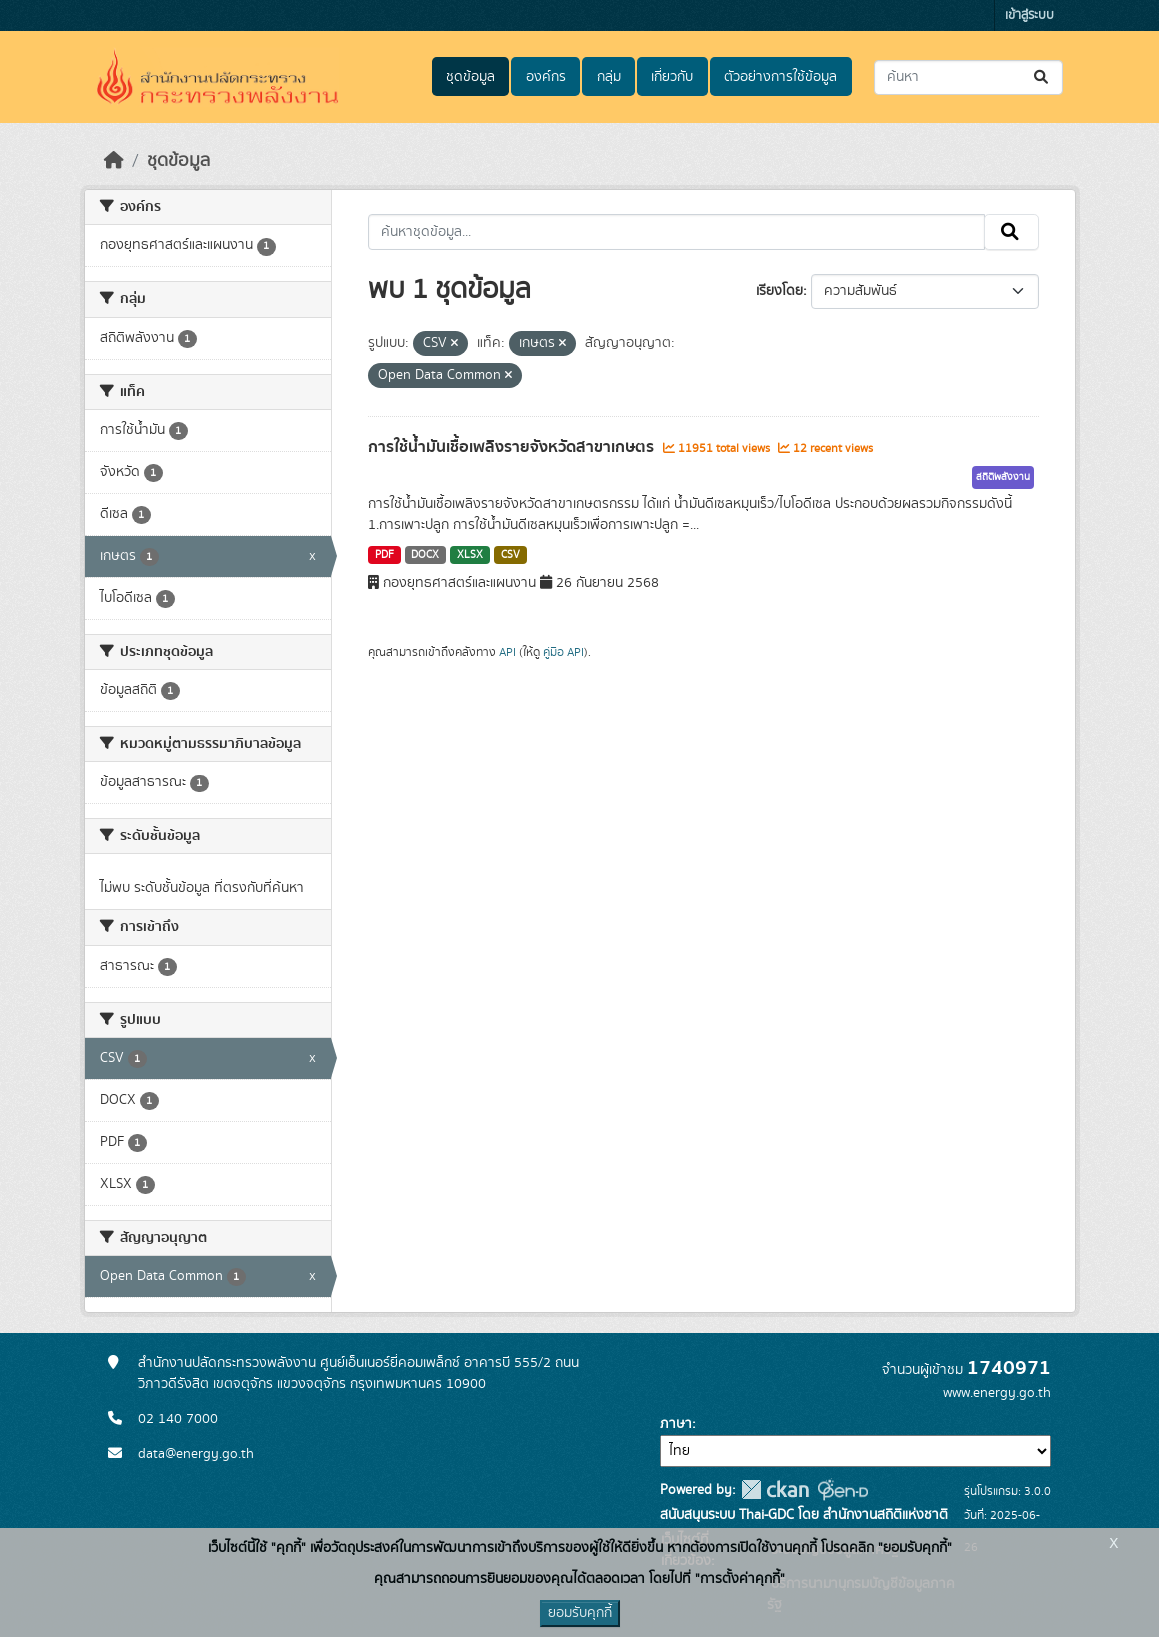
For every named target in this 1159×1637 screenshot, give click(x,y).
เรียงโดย (779, 291)
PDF (384, 555)
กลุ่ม (609, 77)
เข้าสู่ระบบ (1029, 15)
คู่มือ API (563, 652)
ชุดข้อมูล (470, 77)
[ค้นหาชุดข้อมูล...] (968, 77)
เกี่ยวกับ (672, 77)
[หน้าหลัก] (114, 161)
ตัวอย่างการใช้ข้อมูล (780, 77)
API (507, 652)
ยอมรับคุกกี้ (580, 1613)
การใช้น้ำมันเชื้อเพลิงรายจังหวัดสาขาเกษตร (513, 447)
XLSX (470, 555)
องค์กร (546, 77)
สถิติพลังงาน (1003, 477)
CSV (510, 555)
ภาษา (676, 1424)
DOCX (425, 555)
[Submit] (1042, 77)
